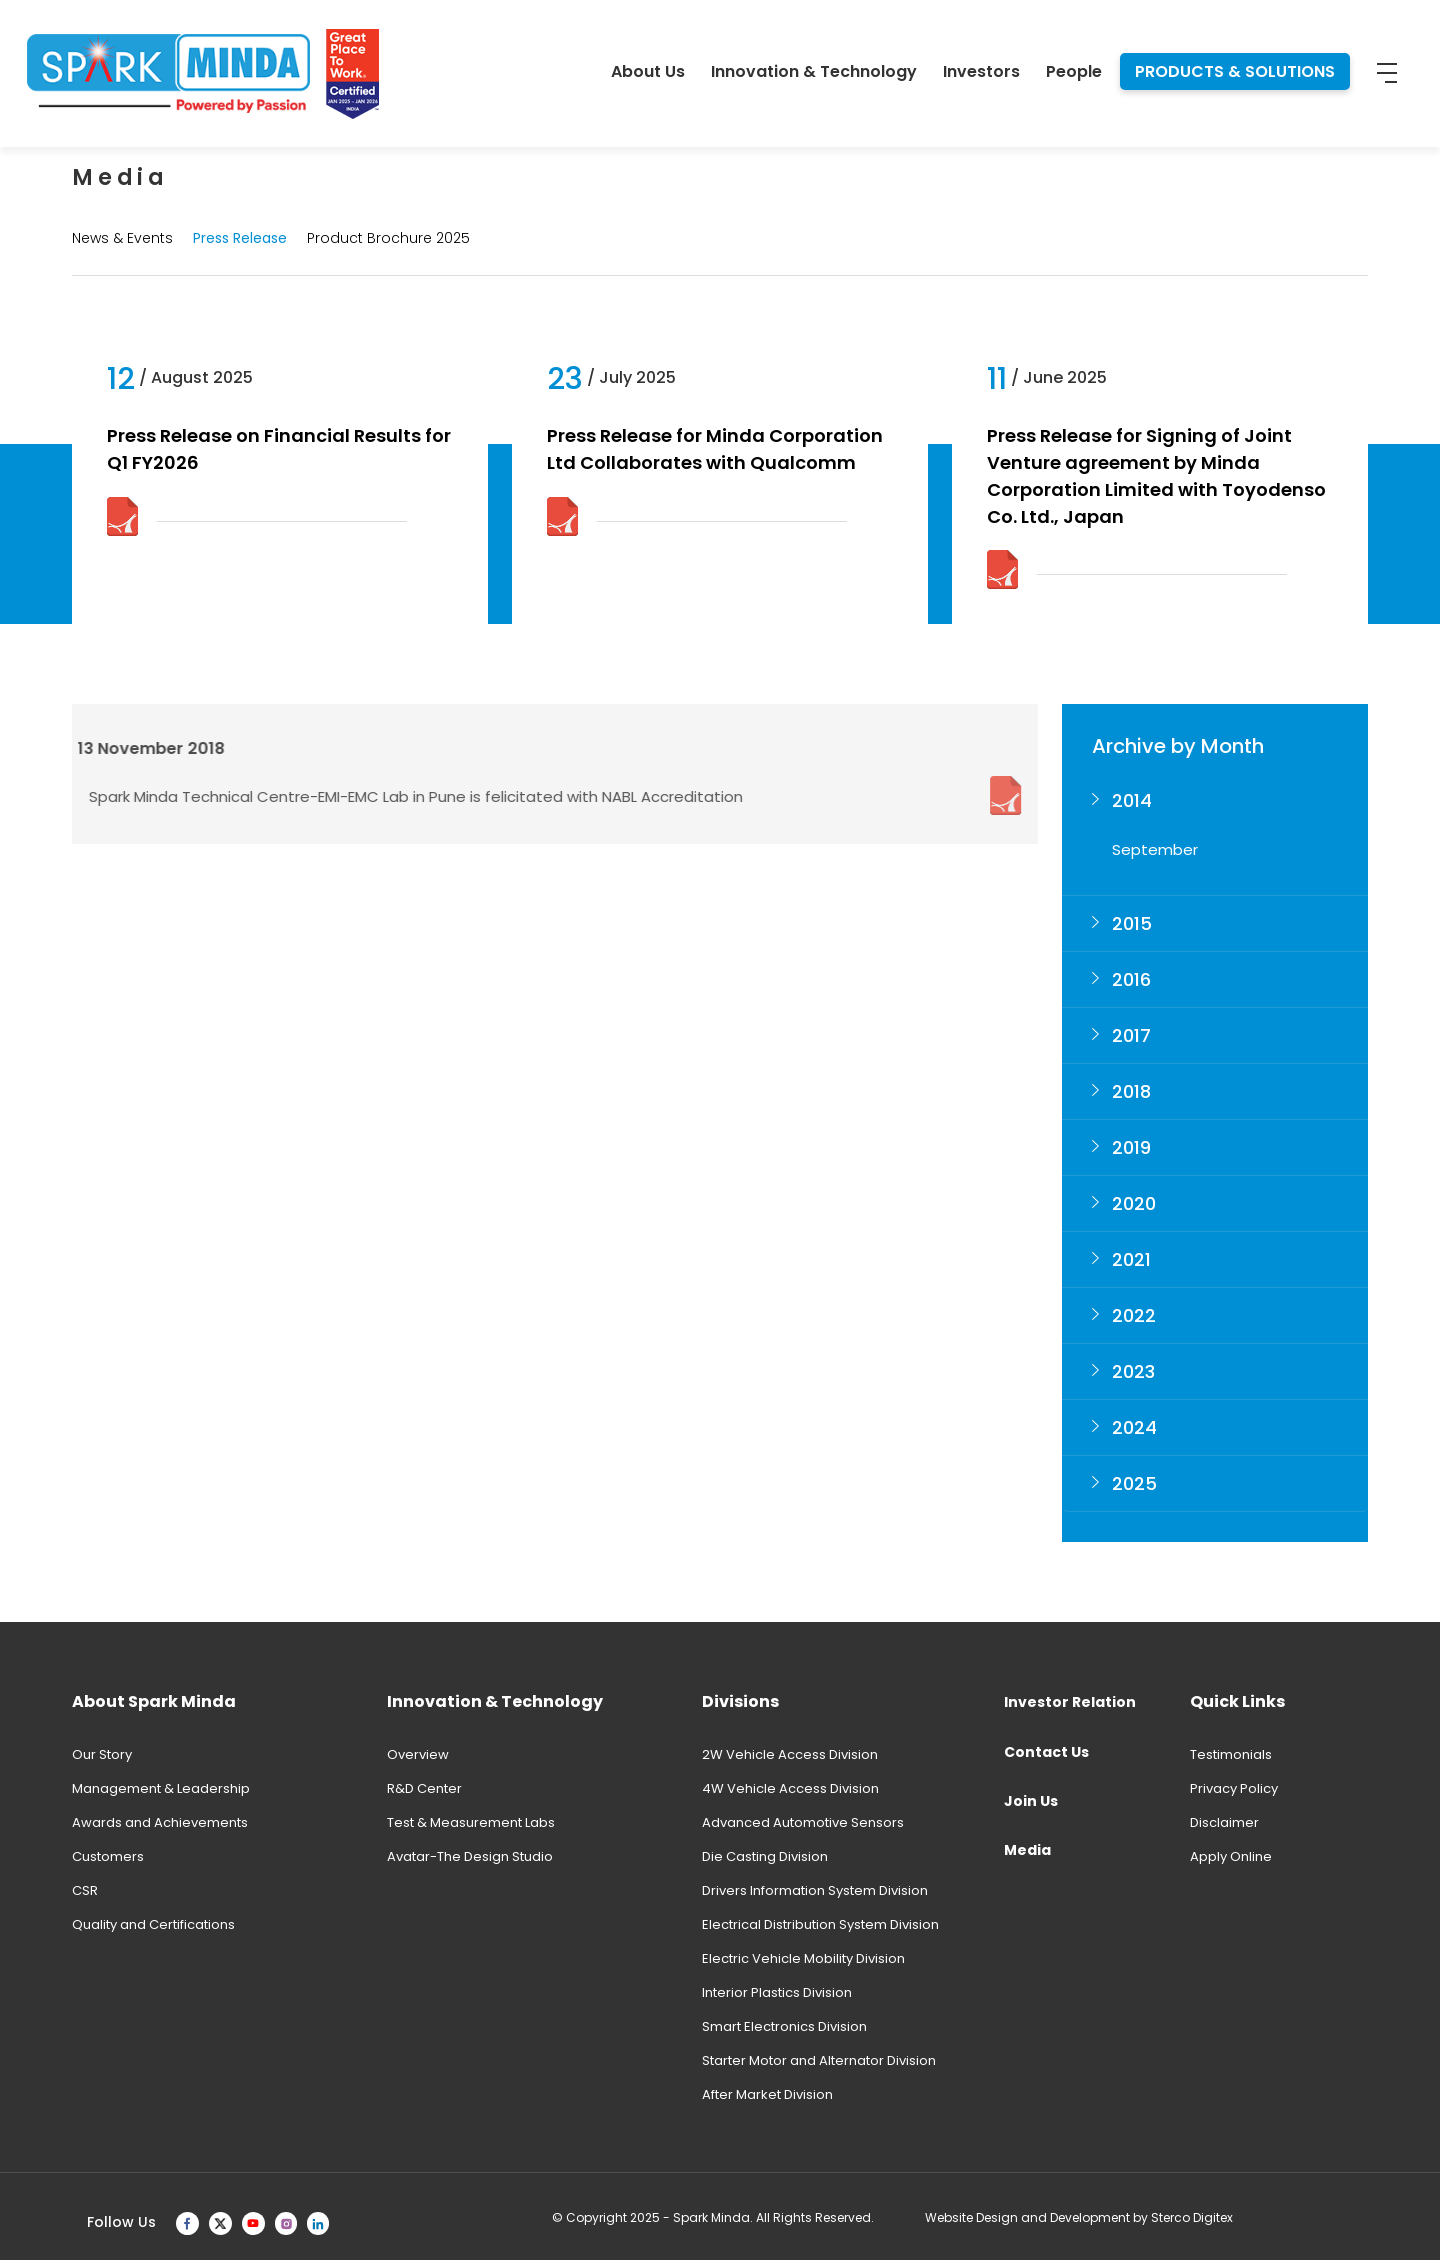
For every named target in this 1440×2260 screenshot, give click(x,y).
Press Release (240, 238)
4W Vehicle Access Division (790, 1788)
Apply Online (1231, 1856)
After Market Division (767, 2094)
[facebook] (187, 2222)
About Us (648, 71)
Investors (981, 71)
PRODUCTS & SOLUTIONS (1235, 71)
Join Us (1031, 1801)
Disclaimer (1224, 1822)
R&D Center (424, 1788)
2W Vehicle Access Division (790, 1754)
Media (1027, 1850)
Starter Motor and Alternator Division (819, 2060)
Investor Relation (1070, 1702)
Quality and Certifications (153, 1924)
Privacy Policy (1234, 1788)
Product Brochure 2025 (388, 238)
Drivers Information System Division (815, 1890)
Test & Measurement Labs (471, 1822)
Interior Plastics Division (777, 1992)
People (1074, 71)
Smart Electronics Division (784, 2026)
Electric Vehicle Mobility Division (803, 1958)
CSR (85, 1890)
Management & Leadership (161, 1788)
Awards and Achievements (160, 1822)
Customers (108, 1856)
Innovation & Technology (814, 71)
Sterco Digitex (1192, 2217)
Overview (418, 1754)
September (1155, 849)
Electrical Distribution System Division (820, 1924)
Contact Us (1046, 1752)
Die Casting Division (765, 1856)
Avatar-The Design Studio (470, 1856)
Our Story (102, 1754)
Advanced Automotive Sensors (803, 1822)
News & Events (122, 238)
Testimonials (1231, 1754)
